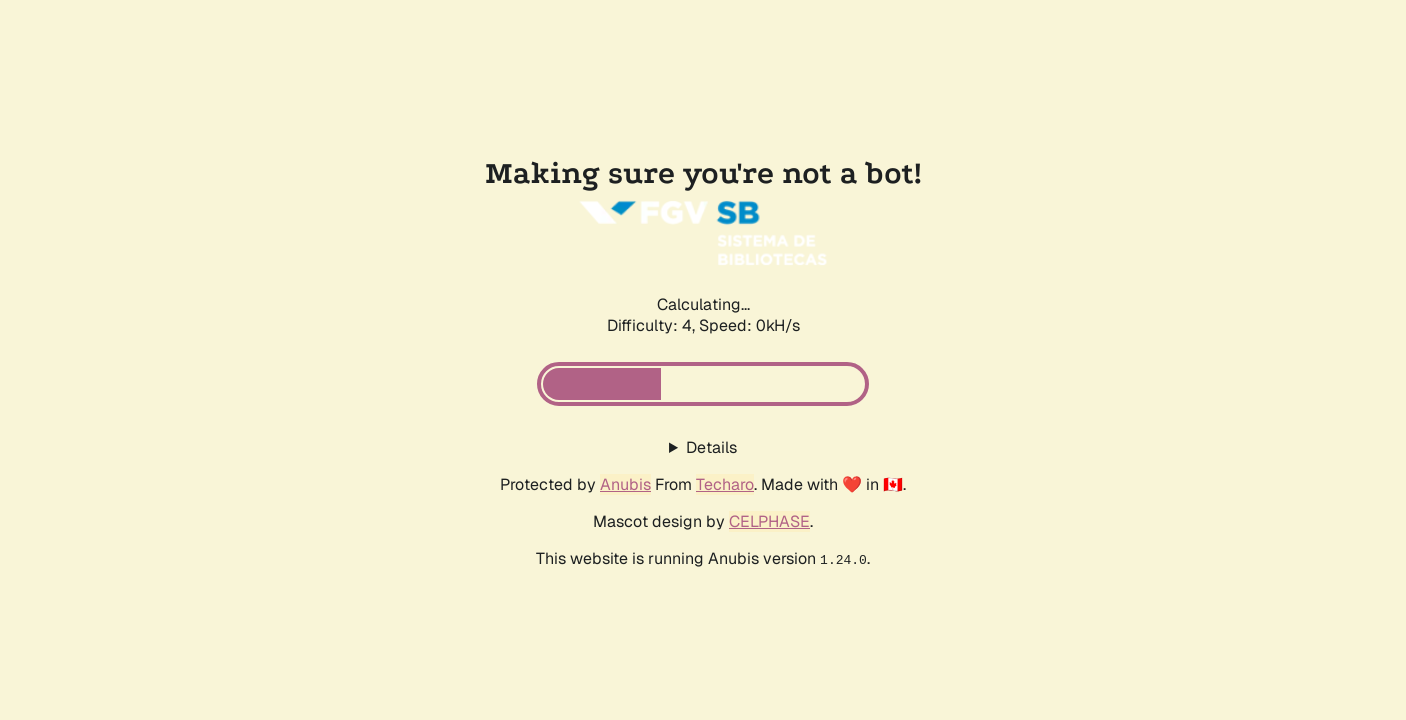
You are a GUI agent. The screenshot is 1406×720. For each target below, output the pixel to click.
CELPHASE (769, 521)
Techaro (725, 484)
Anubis (625, 484)
